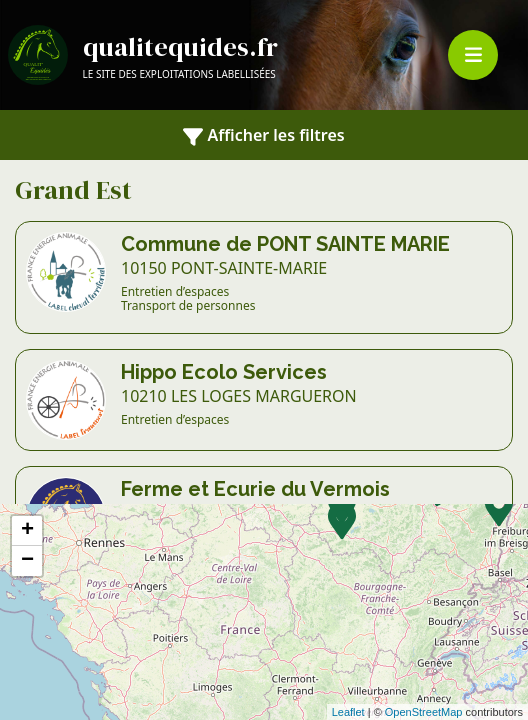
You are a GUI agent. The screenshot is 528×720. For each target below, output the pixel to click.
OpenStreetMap (424, 712)
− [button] (27, 561)
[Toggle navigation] (473, 55)
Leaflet (348, 712)
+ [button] (27, 531)
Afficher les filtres (263, 135)
